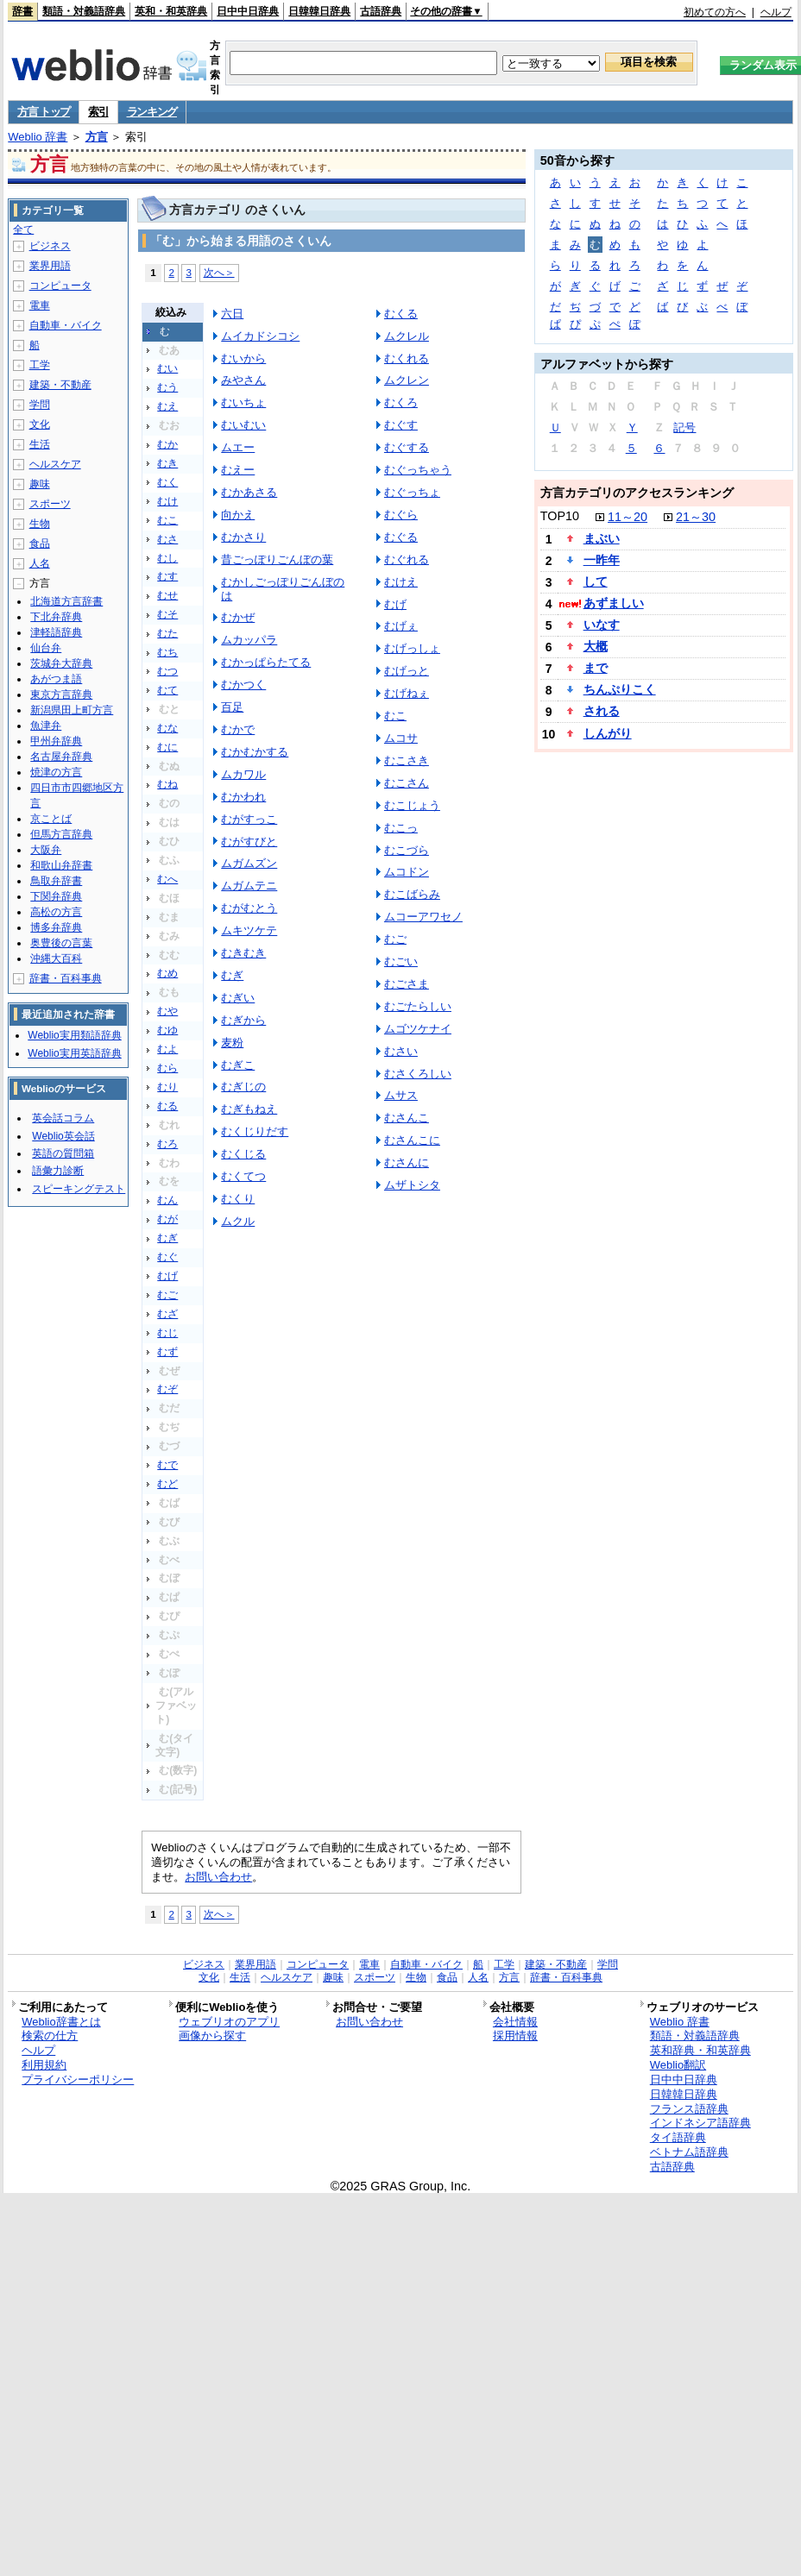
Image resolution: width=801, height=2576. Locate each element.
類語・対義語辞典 (83, 11)
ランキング (152, 111)
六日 (232, 313)
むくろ (401, 402)
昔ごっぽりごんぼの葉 (277, 559)
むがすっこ (249, 819)
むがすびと (249, 841)
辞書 (22, 11)
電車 (39, 305)
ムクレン (406, 380)
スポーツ (50, 504)
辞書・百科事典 (65, 978)
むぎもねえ (249, 1109)
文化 (39, 424)
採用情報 (515, 2035)
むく (167, 482)
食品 (39, 543)
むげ (167, 1276)
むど (167, 1484)
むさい (401, 1051)
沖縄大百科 (56, 958)
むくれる (406, 358)
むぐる (401, 537)
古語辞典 (380, 11)
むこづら (406, 850)
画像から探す (212, 2035)
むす (167, 576)
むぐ (167, 1257)
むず (167, 1352)
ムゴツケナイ (417, 1028)
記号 (684, 427)
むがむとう (249, 908)
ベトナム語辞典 (689, 2152)
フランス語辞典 (689, 2108)
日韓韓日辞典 (319, 11)
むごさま (406, 983)
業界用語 (50, 266)
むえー (238, 469)
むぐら (401, 514)
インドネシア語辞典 (700, 2122)
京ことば (51, 819)
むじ (167, 1333)
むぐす (401, 424)
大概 (595, 646)
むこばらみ (412, 894)
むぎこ (238, 1065)
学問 (39, 405)
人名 (39, 563)
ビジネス (50, 246)
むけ (167, 501)
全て (23, 229)
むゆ (167, 1030)
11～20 (627, 517)
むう (167, 387)
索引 (98, 111)
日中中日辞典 (248, 11)
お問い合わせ (218, 1876)
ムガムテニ (249, 885)
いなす (601, 624)
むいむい (243, 424)
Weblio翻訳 (678, 2064)
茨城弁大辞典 (61, 663)
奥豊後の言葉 (61, 943)
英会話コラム (63, 1118)
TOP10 (559, 516)
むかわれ (243, 796)
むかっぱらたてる (266, 662)
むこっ (401, 827)
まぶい (601, 538)
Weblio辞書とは (61, 2021)
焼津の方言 (56, 772)
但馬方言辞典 (61, 834)
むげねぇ (406, 693)
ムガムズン (249, 863)
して (595, 581)
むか (167, 444)
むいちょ (243, 402)
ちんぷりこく (619, 689)
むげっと (406, 670)
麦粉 (232, 1042)
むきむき (243, 952)
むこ (167, 520)
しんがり (607, 733)
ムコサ (401, 738)
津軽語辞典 (56, 632)
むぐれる (406, 559)
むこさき (406, 760)
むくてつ (243, 1176)
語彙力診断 (58, 1171)
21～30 (696, 517)
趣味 (39, 484)
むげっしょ (412, 648)
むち (167, 652)
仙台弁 (45, 648)
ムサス (401, 1095)
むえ (167, 406)
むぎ (167, 1238)
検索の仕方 (50, 2035)
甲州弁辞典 (56, 741)
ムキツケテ (249, 930)
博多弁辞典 (56, 927)
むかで (238, 729)
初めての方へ (715, 12)
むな (167, 728)
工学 (39, 365)
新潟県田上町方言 (71, 710)
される (601, 711)
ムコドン (406, 871)
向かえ (238, 514)
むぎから (243, 1020)
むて (167, 690)
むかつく (243, 684)
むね (167, 784)
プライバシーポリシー (78, 2079)
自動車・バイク (65, 325)
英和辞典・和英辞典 (700, 2050)
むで (167, 1465)
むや (167, 1011)
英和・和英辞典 (171, 11)
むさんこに (412, 1140)
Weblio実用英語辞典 (74, 1053)
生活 (39, 444)
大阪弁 (45, 850)
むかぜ (238, 617)
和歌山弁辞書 (61, 865)
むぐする (406, 447)
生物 (39, 524)
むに (167, 747)
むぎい (238, 997)
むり (167, 1087)
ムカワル (243, 774)
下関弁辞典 (56, 896)
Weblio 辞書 (37, 136)
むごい (401, 961)
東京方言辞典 (61, 694)
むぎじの (243, 1086)
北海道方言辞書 (66, 601)
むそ (167, 614)
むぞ (167, 1389)
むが (167, 1219)
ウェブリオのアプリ (229, 2021)
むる (167, 1106)
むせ (167, 595)
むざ (167, 1314)
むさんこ (406, 1117)
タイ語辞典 (678, 2137)
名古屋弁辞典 (61, 757)
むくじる (243, 1153)
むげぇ (401, 625)
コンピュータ (60, 286)
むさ (167, 539)
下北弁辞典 (56, 617)
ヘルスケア (55, 464)
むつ (167, 671)
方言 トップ (43, 111)
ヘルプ (776, 12)
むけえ (401, 581)
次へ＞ (219, 272)
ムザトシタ (412, 1184)
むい (167, 368)
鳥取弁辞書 (56, 881)
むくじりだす (254, 1131)
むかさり (243, 537)
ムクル (238, 1221)
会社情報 (515, 2021)
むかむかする (254, 751)
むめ (167, 973)
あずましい (613, 603)
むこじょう (412, 805)
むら (167, 1068)
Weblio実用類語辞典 (74, 1035)
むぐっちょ (412, 492)
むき (167, 463)
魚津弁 (45, 725)
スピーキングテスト (78, 1189)
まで (595, 668)
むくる (401, 313)
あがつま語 (56, 679)
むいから (243, 358)
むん (167, 1200)
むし (167, 558)
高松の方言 (56, 912)
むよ (167, 1049)
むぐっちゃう (417, 469)
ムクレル (406, 336)
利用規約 (44, 2064)
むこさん (406, 782)
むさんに (406, 1162)
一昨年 (601, 560)
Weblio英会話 (63, 1136)
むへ (167, 879)
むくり (238, 1198)
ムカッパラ (249, 639)
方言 (96, 136)
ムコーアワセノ (423, 916)
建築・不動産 (60, 385)
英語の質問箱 (63, 1153)
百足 (232, 707)
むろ (167, 1144)
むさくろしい (417, 1073)
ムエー (238, 447)
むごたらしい (417, 1006)
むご (167, 1295)
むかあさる (249, 492)
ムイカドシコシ (260, 336)
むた (167, 633)
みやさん (243, 380)
